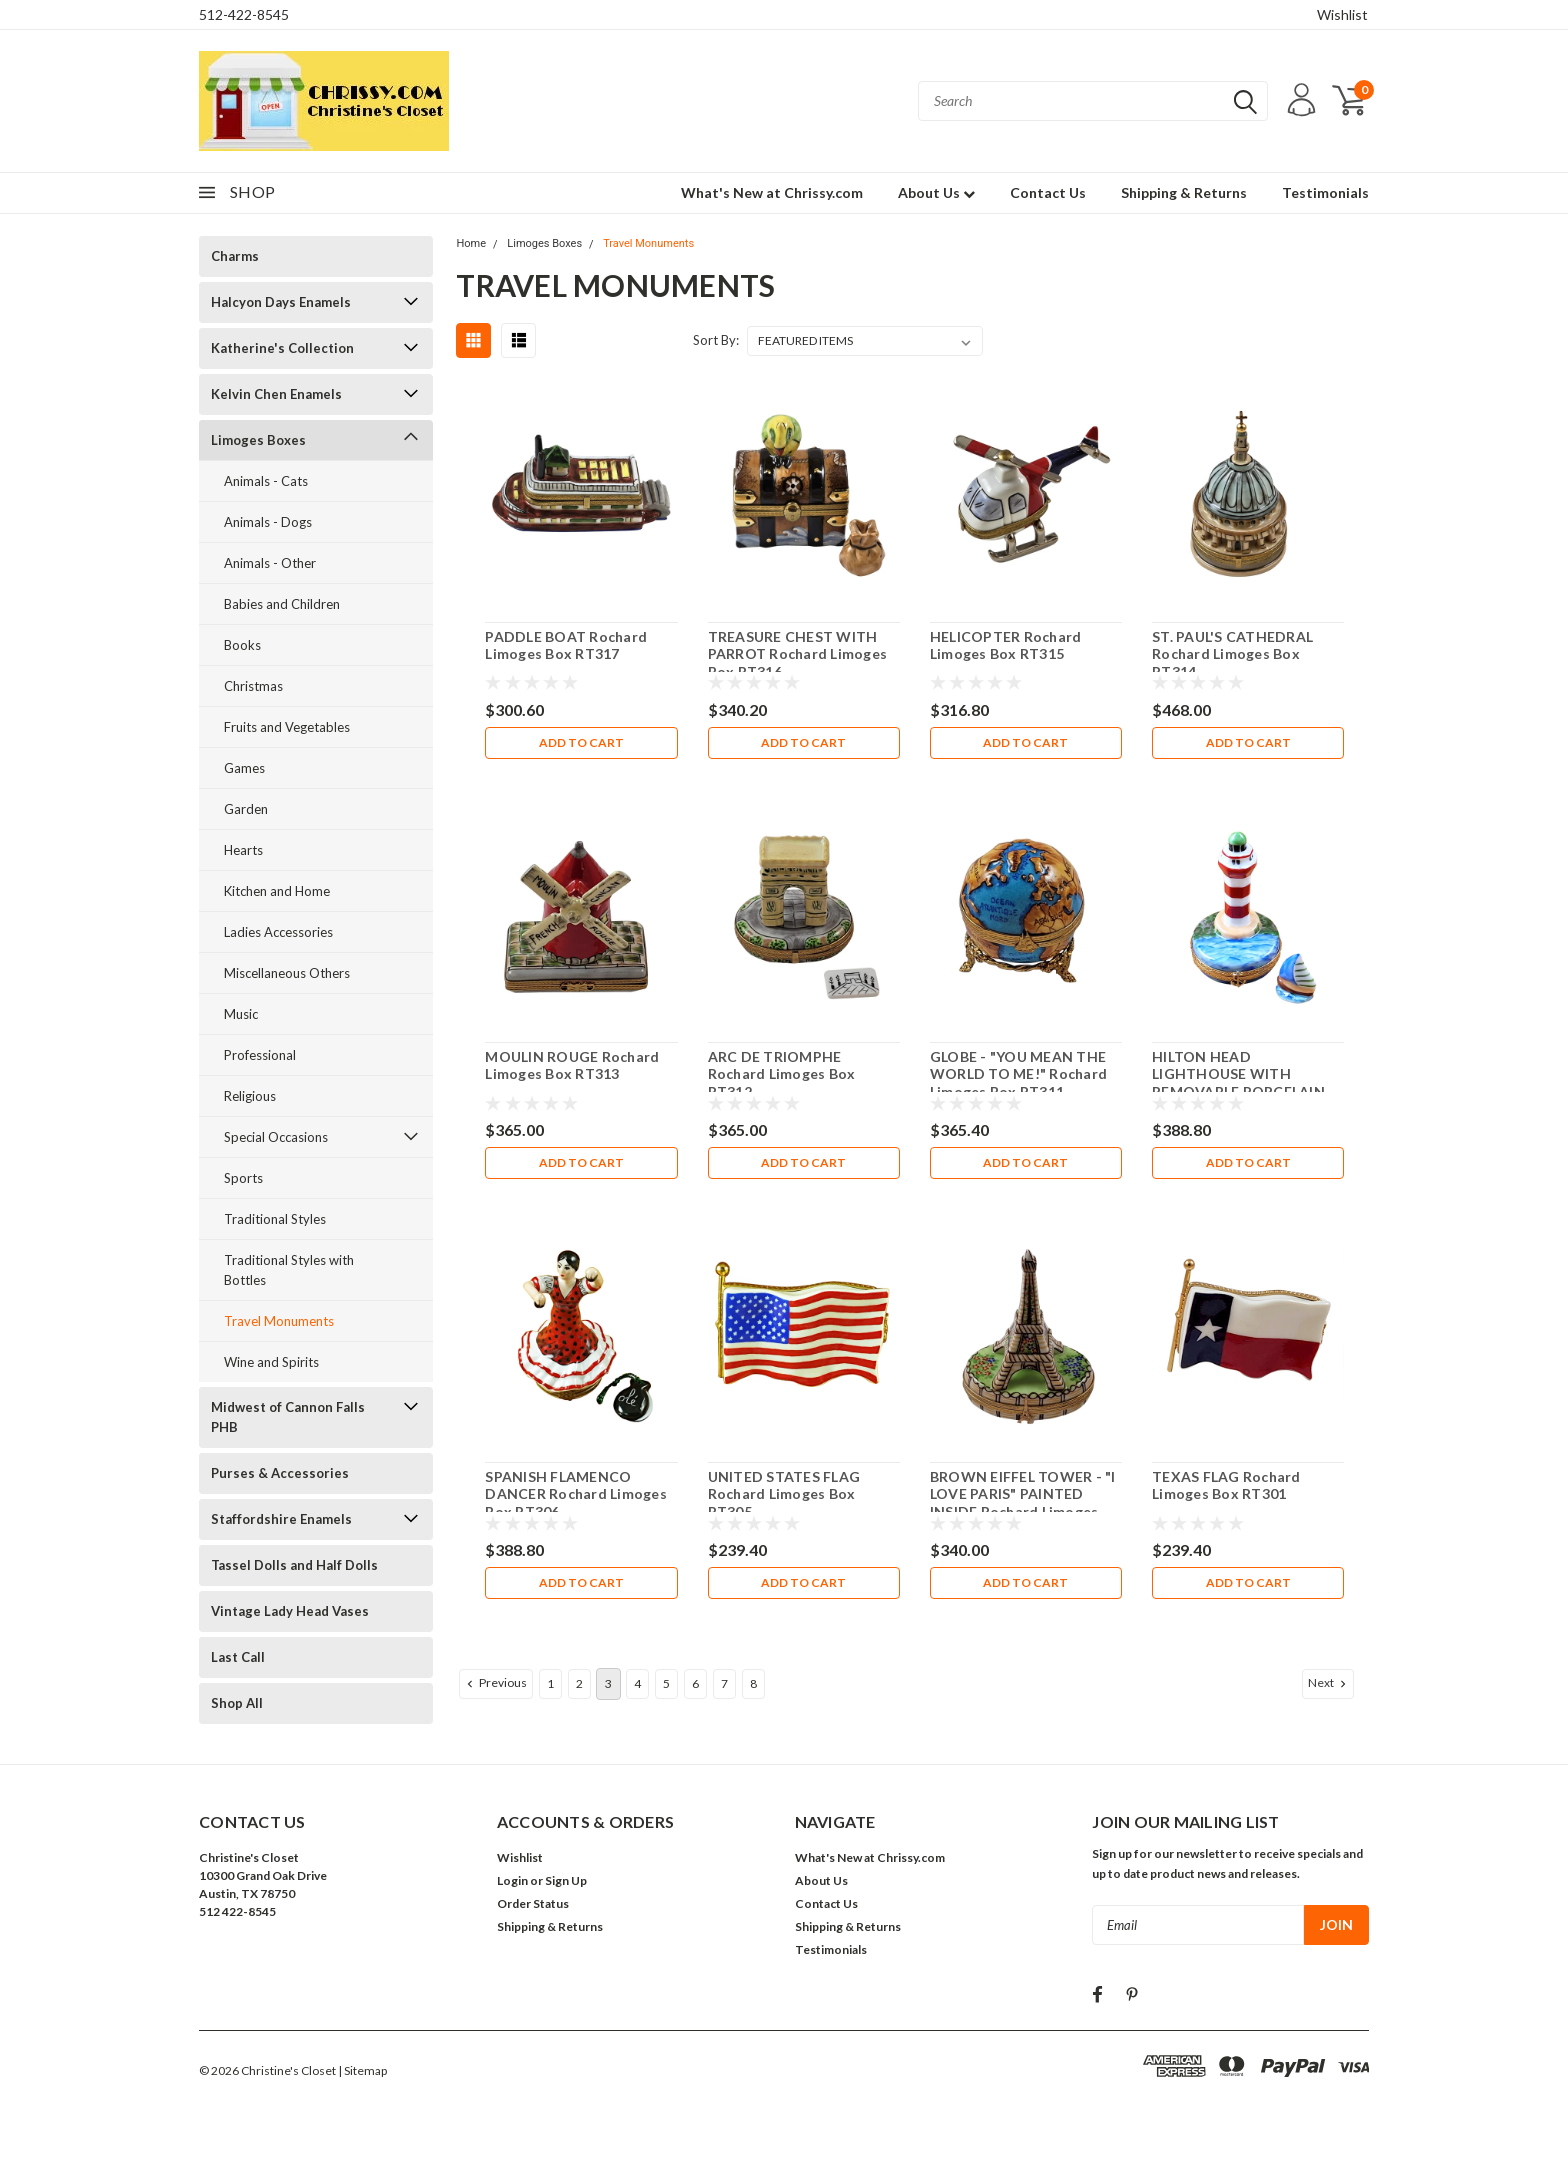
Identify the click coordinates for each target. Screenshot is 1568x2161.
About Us (936, 192)
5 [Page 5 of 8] (666, 1683)
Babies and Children (282, 604)
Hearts (243, 850)
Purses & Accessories (280, 1473)
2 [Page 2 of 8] (579, 1683)
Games (244, 768)
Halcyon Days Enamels (281, 302)
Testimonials (1325, 192)
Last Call (238, 1657)
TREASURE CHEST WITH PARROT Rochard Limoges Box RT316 (798, 654)
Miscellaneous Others (287, 973)
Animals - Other (270, 563)
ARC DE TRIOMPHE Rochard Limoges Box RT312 (782, 1074)
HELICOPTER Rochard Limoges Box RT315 (1006, 645)
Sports (243, 1178)
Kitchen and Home (277, 891)
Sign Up (566, 1880)
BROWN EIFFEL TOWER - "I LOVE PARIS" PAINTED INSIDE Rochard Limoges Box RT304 (1023, 1503)
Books (242, 645)
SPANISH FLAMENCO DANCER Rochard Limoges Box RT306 (576, 1494)
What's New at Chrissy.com (772, 192)
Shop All (237, 1703)
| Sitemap (362, 2070)
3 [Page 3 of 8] (608, 1683)
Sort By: (716, 340)
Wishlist (1342, 14)
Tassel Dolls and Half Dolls (294, 1565)
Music (241, 1014)
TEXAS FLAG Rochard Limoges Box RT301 (1226, 1485)
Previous (495, 1683)
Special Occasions (276, 1137)
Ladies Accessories (278, 932)
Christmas (253, 686)
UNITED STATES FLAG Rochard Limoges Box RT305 (784, 1494)
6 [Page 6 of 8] (695, 1683)
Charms (235, 256)
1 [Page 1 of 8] (550, 1683)
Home (471, 243)
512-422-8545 (244, 14)
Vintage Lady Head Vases (290, 1611)
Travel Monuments (279, 1321)
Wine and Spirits (271, 1362)
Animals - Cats (266, 481)
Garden (246, 809)
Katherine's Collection (282, 348)
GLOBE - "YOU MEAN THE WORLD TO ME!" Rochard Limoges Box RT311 (1018, 1074)
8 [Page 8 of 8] (753, 1683)
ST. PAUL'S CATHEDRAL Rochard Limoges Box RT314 (1232, 654)
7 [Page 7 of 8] (724, 1683)
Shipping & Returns (1184, 192)
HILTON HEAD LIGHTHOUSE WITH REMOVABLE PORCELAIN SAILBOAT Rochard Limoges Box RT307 (1248, 1091)
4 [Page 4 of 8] (637, 1683)
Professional (260, 1055)
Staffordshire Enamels (281, 1519)
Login (512, 1880)
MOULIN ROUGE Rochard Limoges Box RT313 (572, 1065)
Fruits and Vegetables (287, 727)
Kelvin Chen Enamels (276, 394)
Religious (250, 1096)
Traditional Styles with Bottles (289, 1270)
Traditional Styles (275, 1219)
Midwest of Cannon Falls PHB (288, 1417)
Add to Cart (581, 742)
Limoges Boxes (258, 440)
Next (1329, 1683)
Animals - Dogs (268, 522)
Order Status (533, 1903)
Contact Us (1048, 192)
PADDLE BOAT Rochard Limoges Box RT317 (566, 645)
